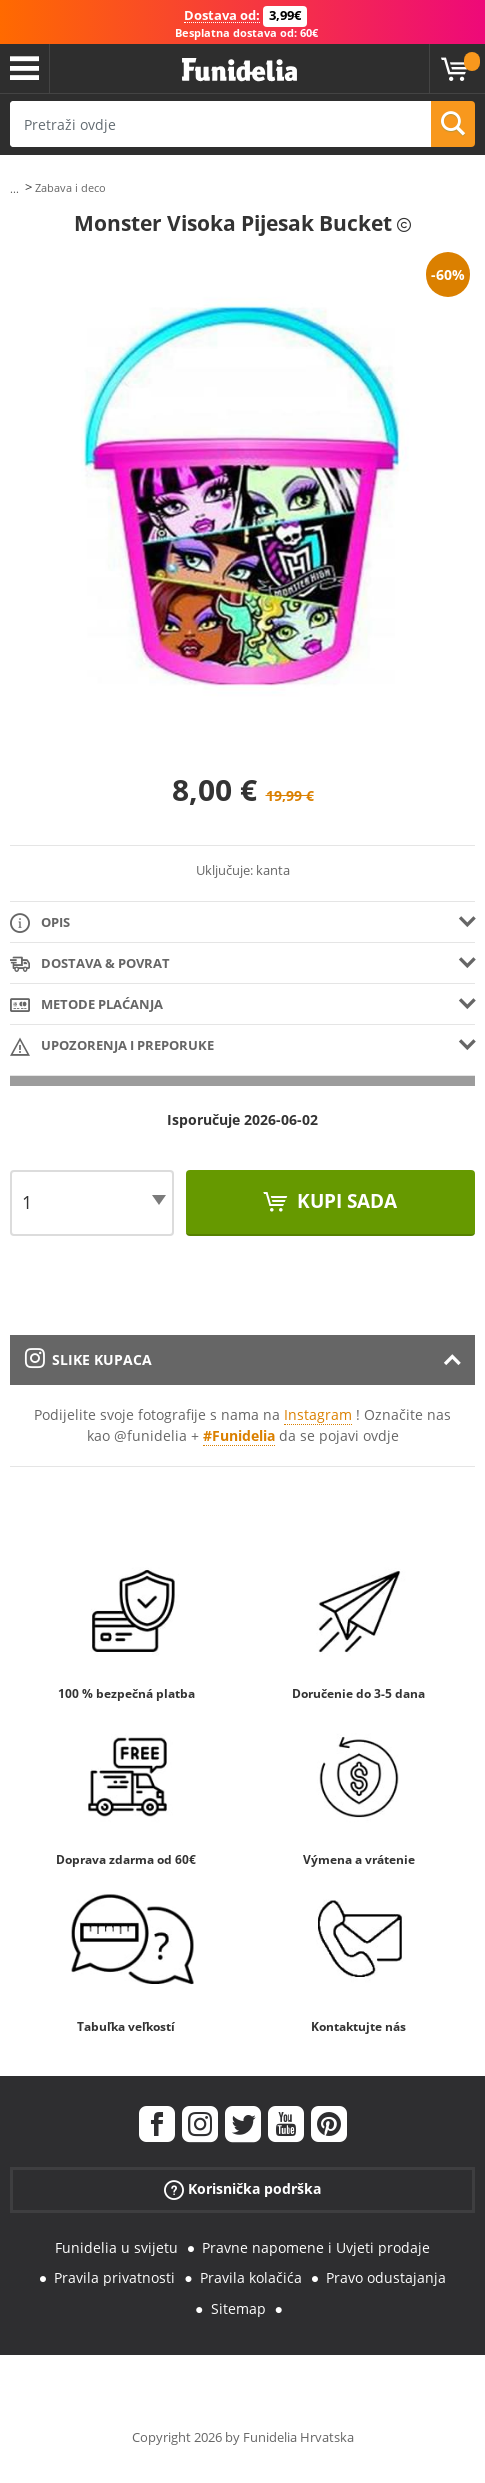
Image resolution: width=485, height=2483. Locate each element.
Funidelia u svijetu (116, 2247)
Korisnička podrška (242, 2188)
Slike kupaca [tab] (88, 1359)
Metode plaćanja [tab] (86, 1005)
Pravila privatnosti (114, 2277)
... (14, 188)
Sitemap (238, 2308)
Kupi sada (344, 1201)
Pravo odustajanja (386, 2277)
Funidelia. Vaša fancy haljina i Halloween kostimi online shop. (239, 70)
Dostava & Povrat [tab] (90, 964)
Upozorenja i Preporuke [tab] (112, 1046)
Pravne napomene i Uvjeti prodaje (316, 2247)
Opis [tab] (40, 923)
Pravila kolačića (251, 2277)
